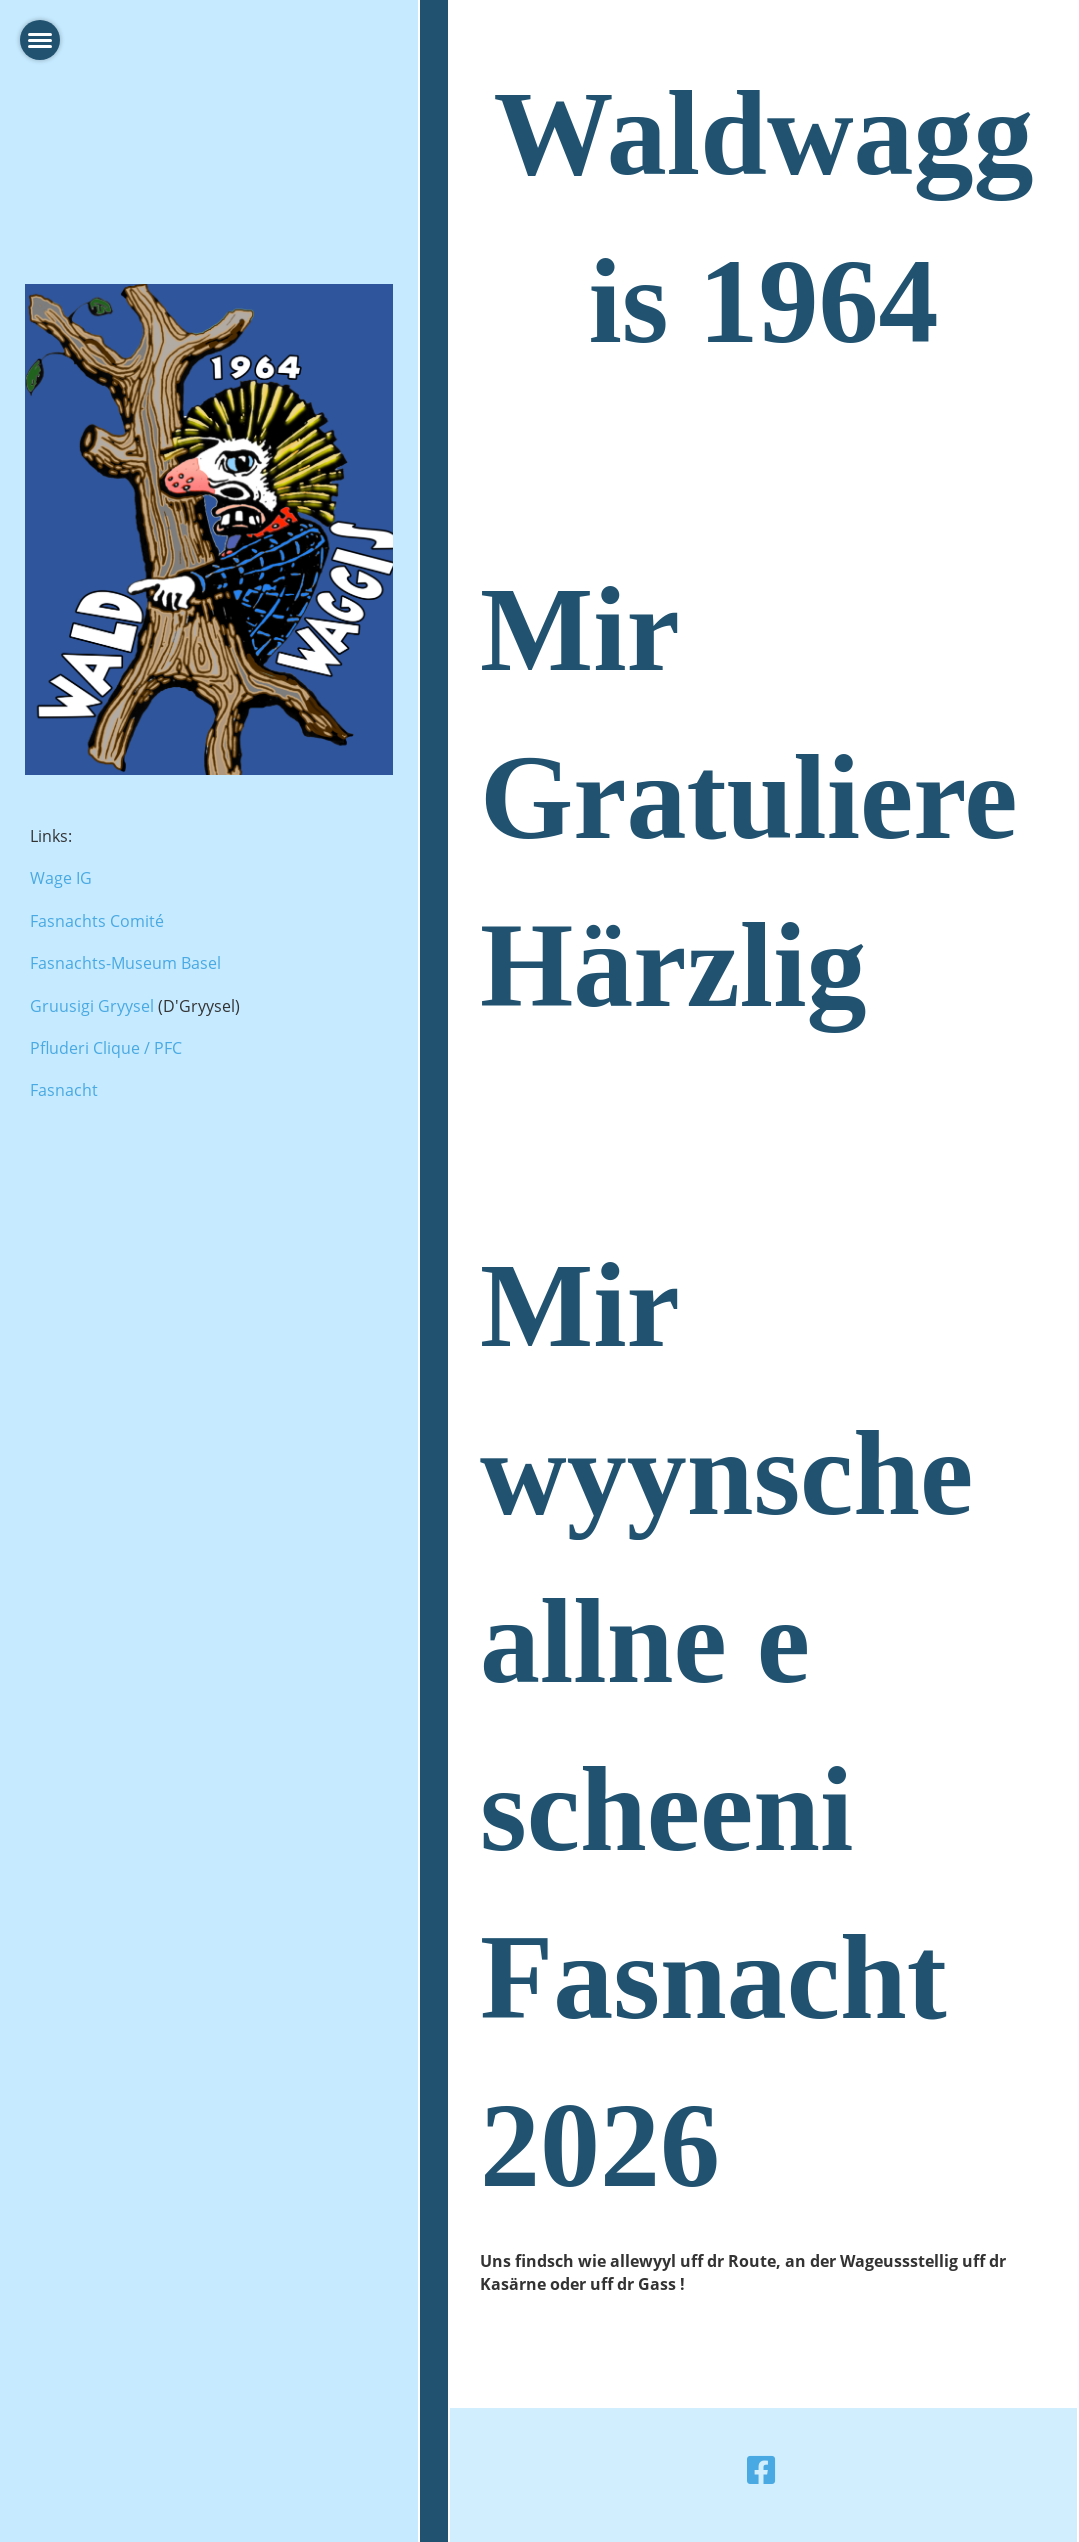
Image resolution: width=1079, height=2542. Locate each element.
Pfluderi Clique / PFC (106, 1048)
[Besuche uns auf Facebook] (761, 2469)
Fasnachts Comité (97, 921)
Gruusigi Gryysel (92, 1006)
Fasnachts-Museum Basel (125, 963)
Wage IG (61, 878)
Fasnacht (64, 1090)
